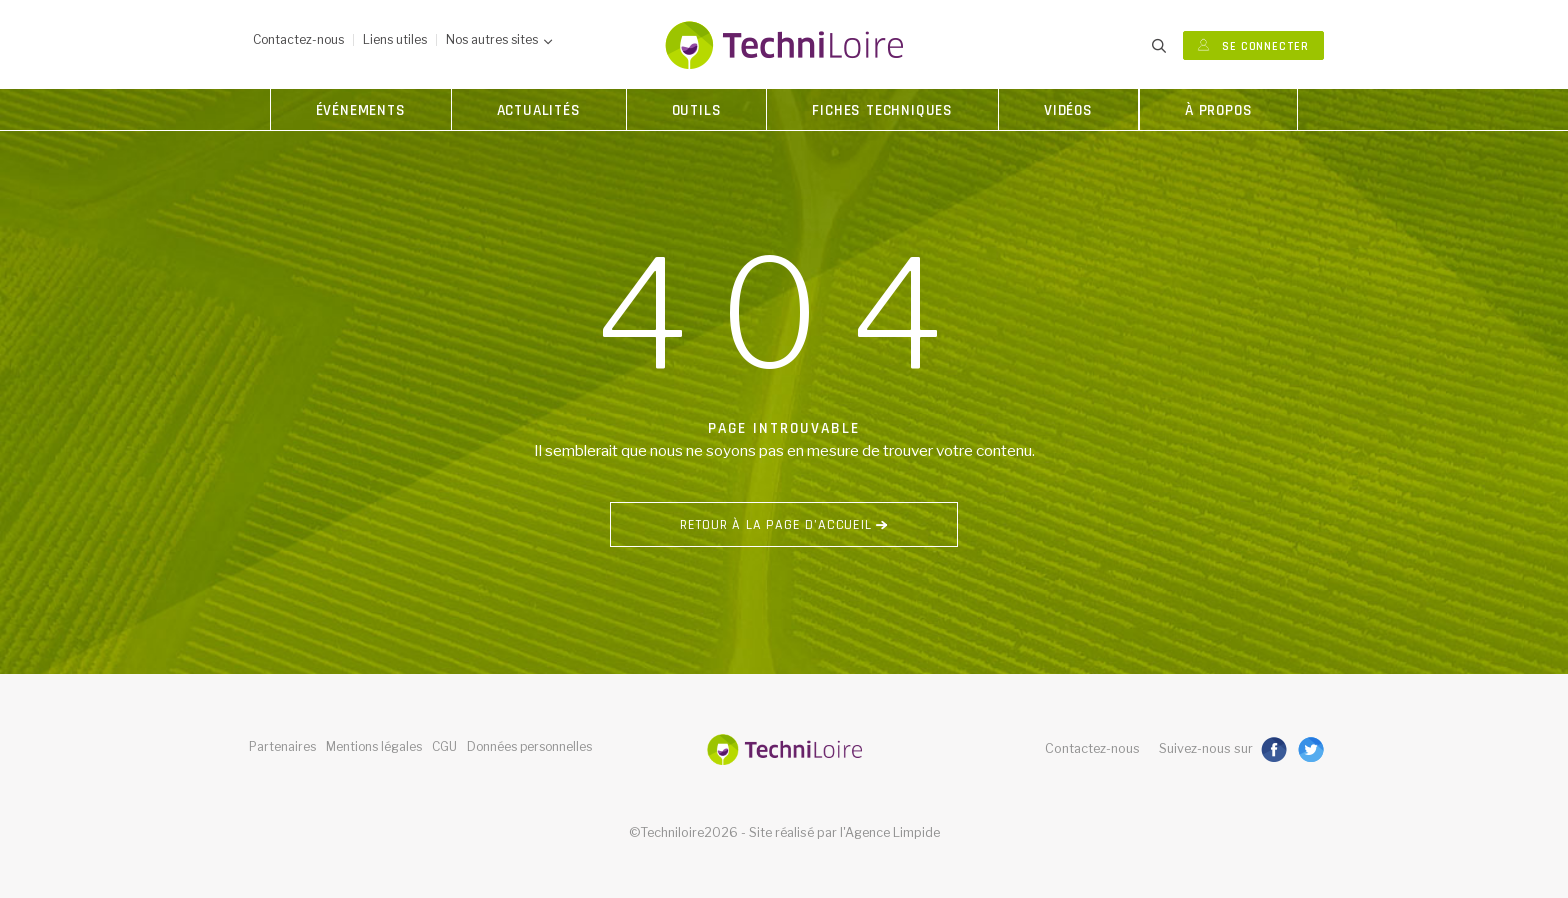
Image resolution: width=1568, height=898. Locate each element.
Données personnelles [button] (529, 746)
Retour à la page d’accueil (784, 525)
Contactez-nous (1092, 748)
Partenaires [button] (282, 746)
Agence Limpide (892, 832)
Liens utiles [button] (395, 39)
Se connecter (1253, 46)
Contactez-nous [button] (298, 39)
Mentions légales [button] (374, 746)
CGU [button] (444, 746)
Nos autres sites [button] (499, 39)
